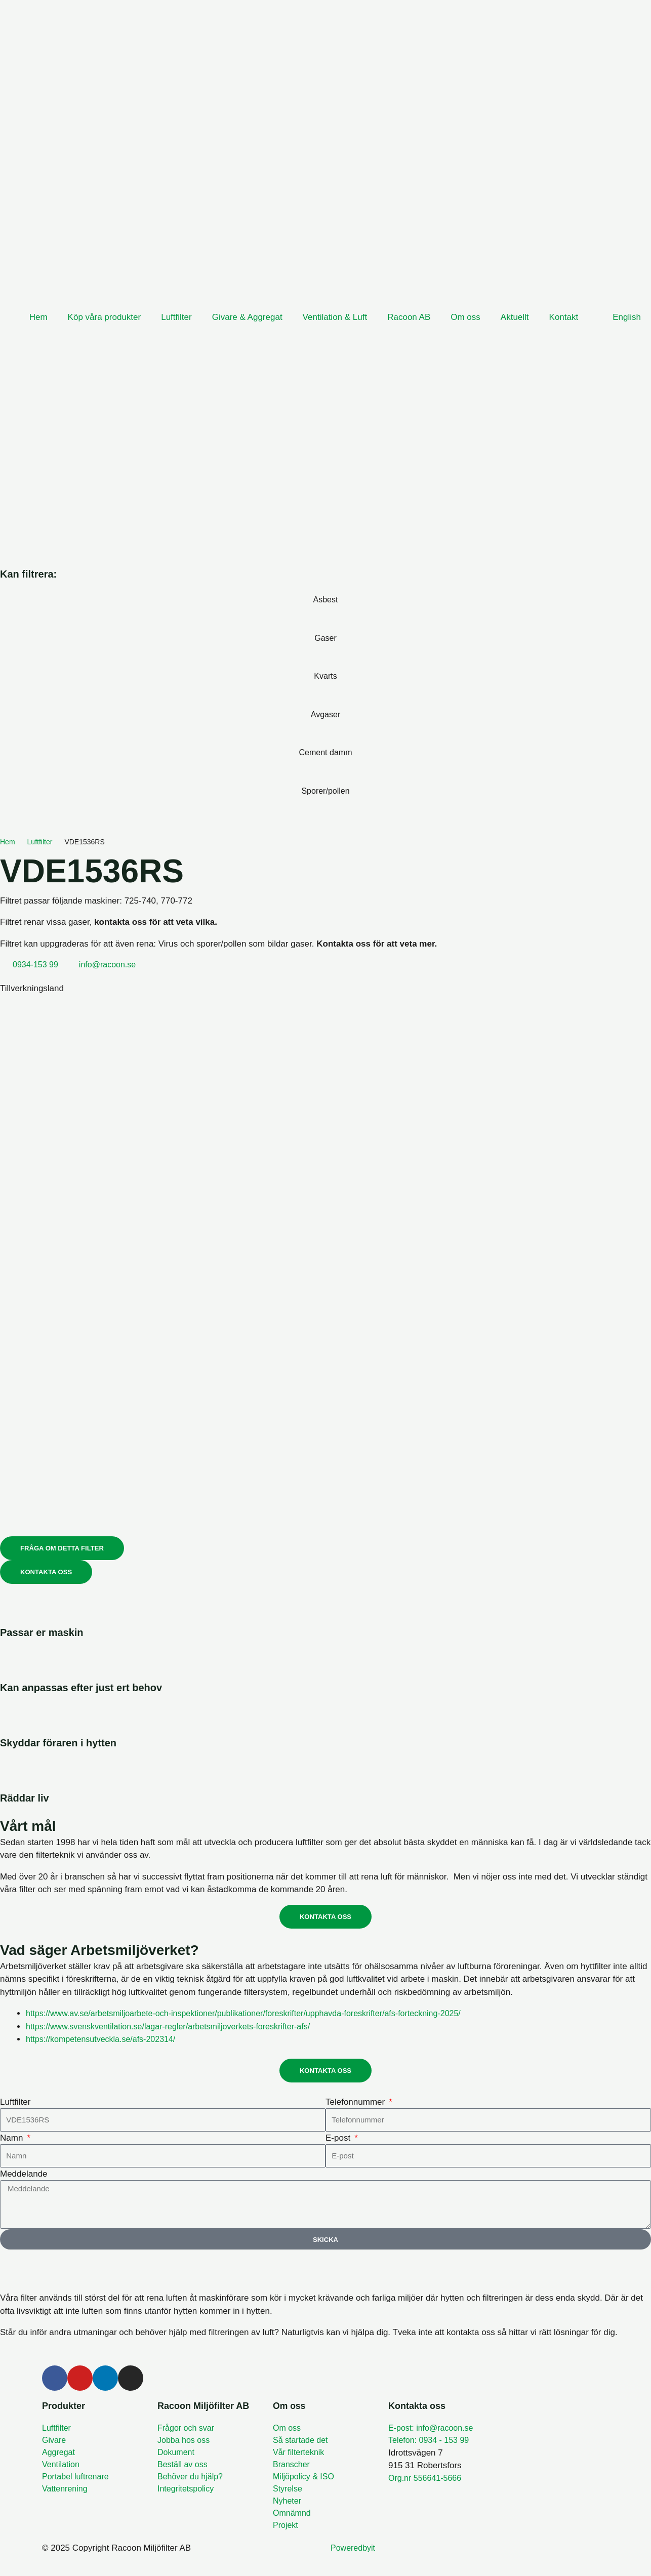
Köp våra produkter (104, 317)
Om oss (465, 317)
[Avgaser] (325, 733)
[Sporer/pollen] (325, 810)
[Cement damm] (325, 772)
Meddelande (24, 2176)
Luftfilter (176, 317)
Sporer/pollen (325, 791)
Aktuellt (515, 317)
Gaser (325, 638)
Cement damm (325, 752)
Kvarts (325, 676)
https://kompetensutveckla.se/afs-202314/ (105, 2041)
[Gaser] (325, 657)
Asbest (325, 599)
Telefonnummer (356, 2104)
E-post (339, 2140)
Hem (38, 317)
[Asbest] (325, 619)
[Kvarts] (325, 695)
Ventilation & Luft (335, 317)
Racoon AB (408, 317)
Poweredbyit (354, 2557)
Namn (12, 2140)
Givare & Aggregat (247, 317)
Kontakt (564, 317)
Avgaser (325, 714)
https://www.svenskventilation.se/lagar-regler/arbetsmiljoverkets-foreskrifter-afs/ (177, 2028)
